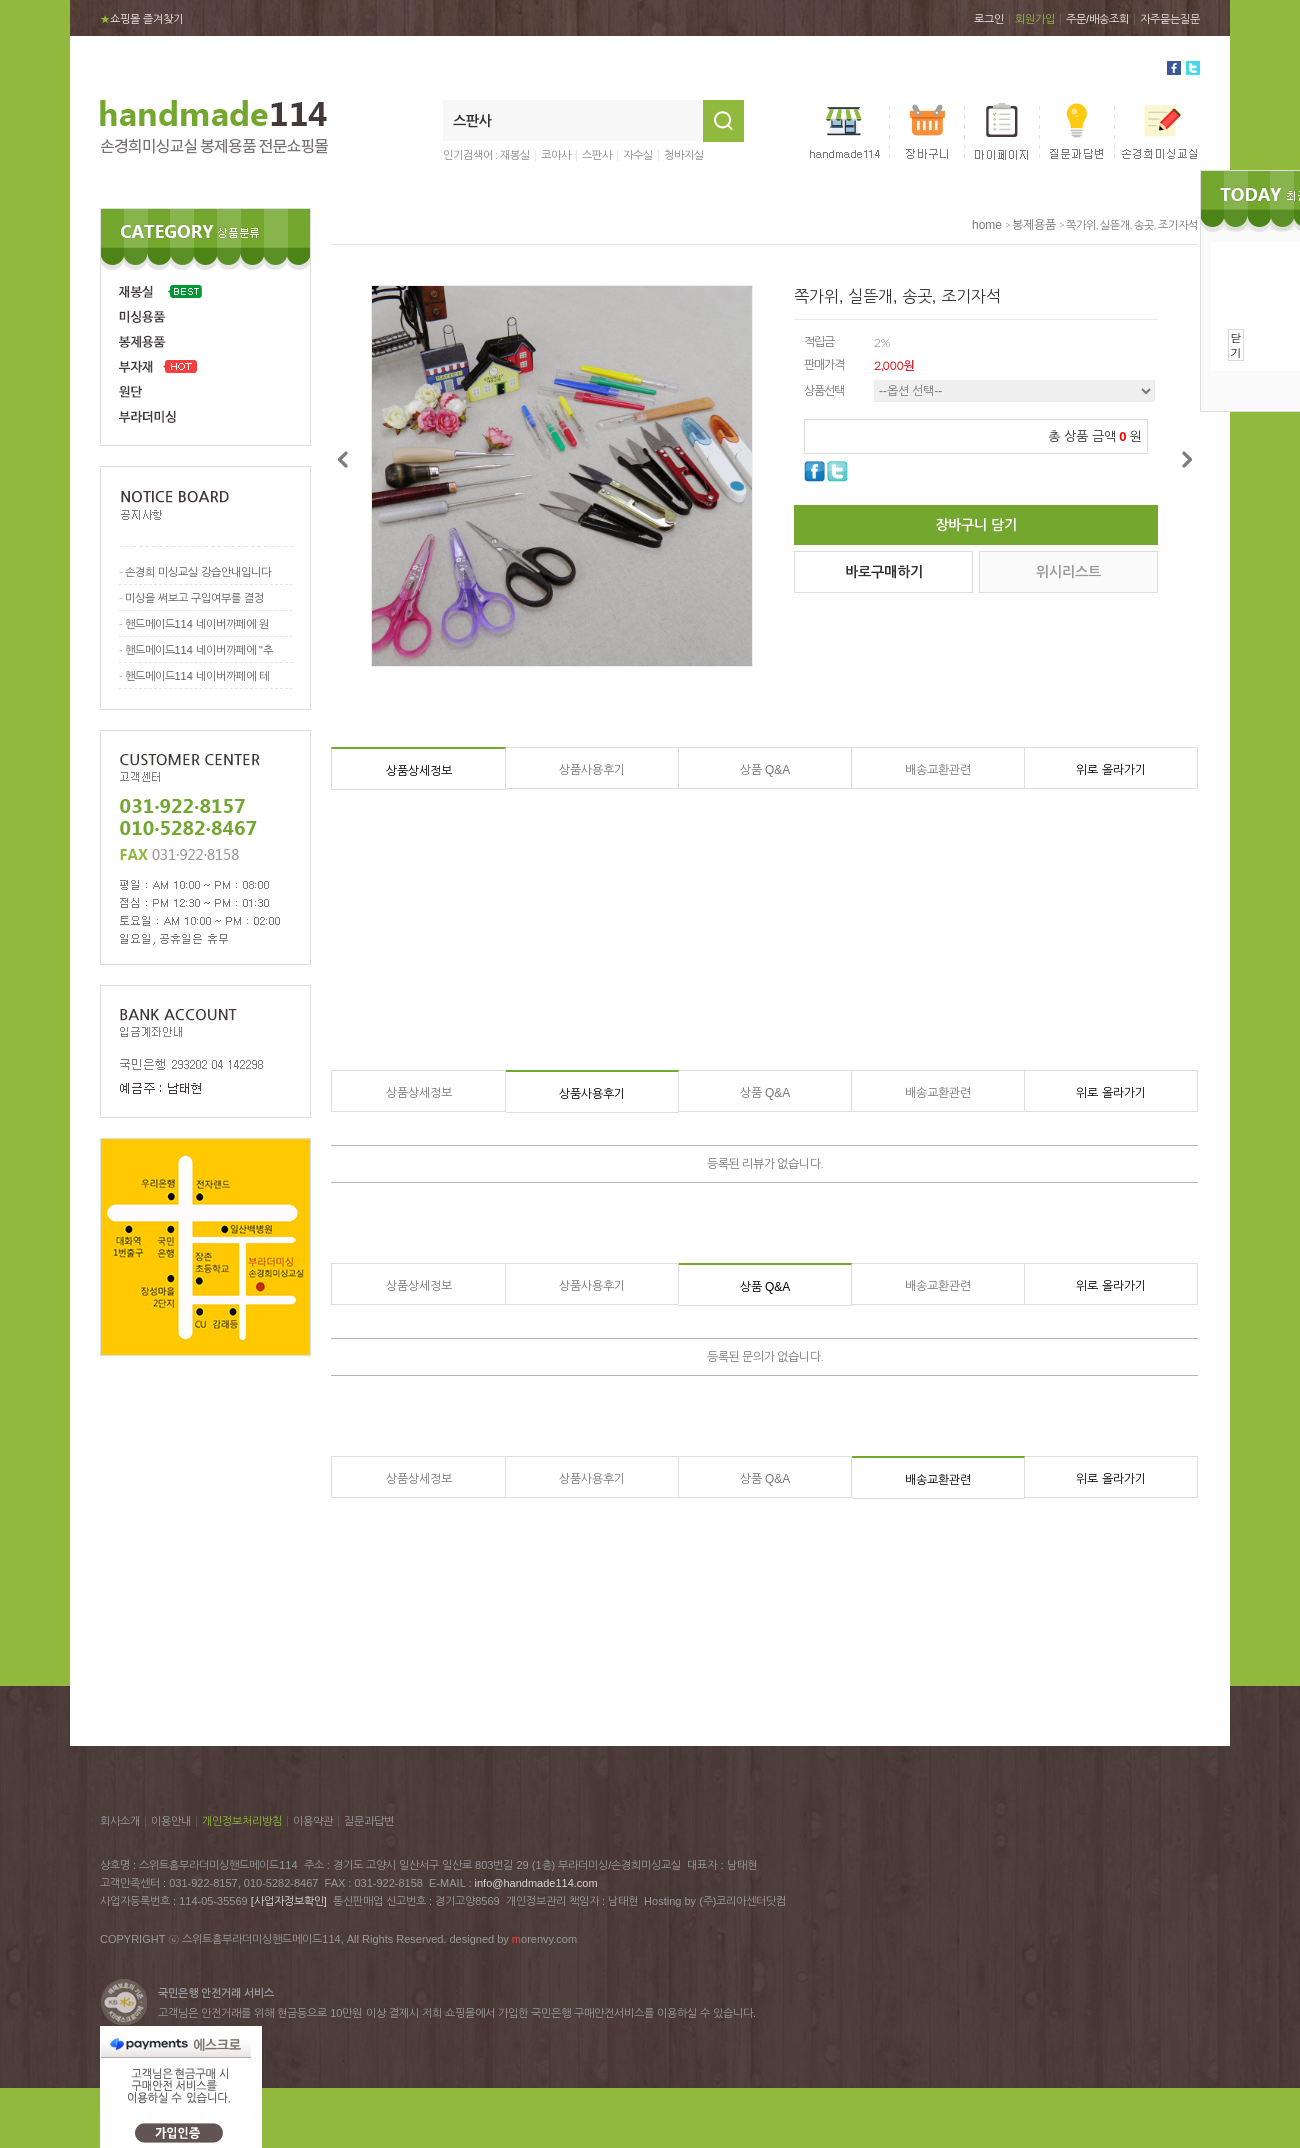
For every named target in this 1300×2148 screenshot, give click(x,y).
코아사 (556, 155)
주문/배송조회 (1097, 19)
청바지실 (684, 155)
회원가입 (1035, 19)
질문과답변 (369, 1821)
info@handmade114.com (536, 1883)
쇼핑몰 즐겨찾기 (141, 19)
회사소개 (120, 1821)
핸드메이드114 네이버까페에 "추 (199, 650)
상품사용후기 (592, 770)
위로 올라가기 (1110, 770)
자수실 (638, 155)
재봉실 (515, 155)
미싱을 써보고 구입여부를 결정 (194, 598)
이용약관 (313, 1821)
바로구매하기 (884, 572)
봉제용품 (1034, 225)
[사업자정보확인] (289, 1901)
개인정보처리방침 (242, 1821)
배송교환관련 (938, 770)
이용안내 (171, 1821)
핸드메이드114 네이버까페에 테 (197, 676)
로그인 (989, 19)
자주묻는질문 (1170, 19)
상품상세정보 (419, 771)
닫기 (1236, 345)
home (987, 225)
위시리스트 (1068, 572)
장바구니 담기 (976, 525)
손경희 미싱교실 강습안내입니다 (198, 572)
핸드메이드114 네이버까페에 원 (197, 624)
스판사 (597, 155)
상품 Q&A (765, 770)
